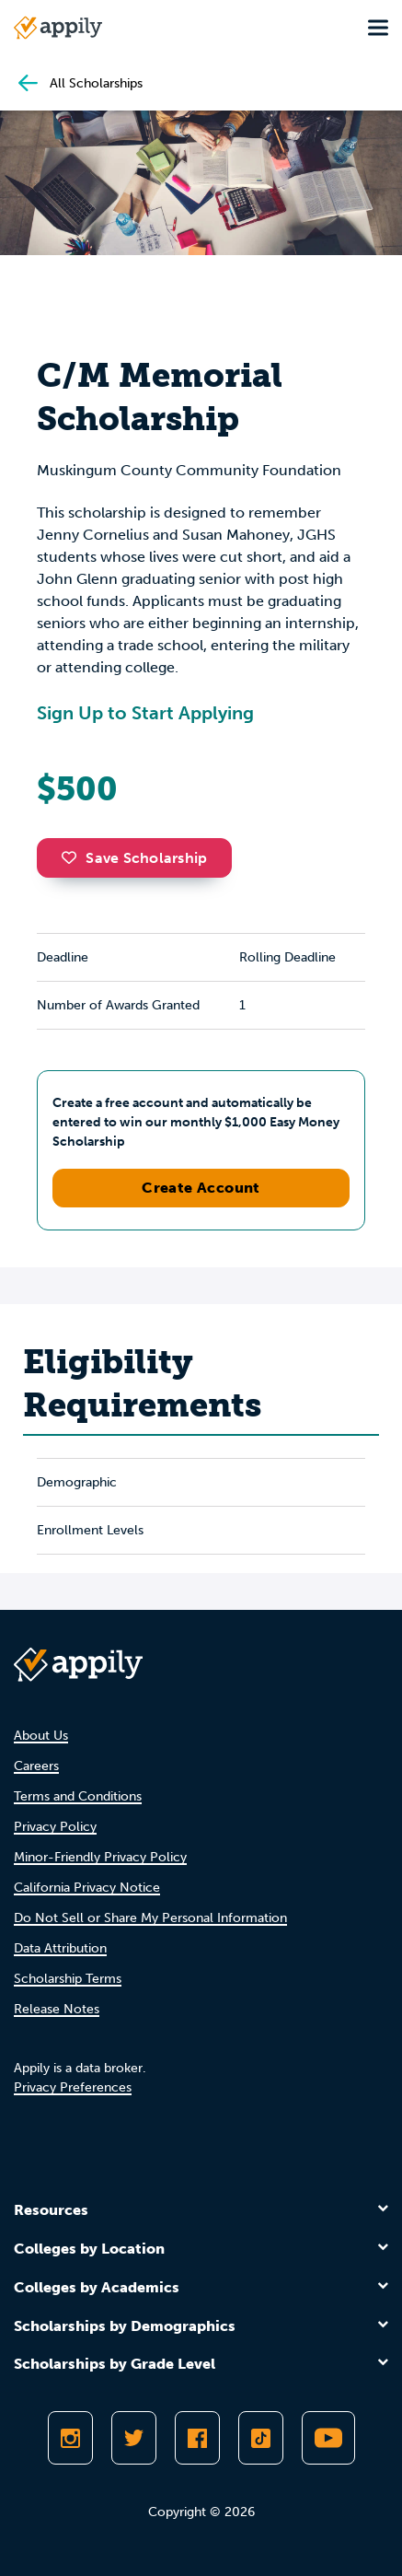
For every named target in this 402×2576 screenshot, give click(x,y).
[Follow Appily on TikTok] (260, 2438)
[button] (74, 857)
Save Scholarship (134, 858)
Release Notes (56, 2009)
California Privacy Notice (87, 1887)
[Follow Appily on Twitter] (133, 2438)
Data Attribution (60, 1948)
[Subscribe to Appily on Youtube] (328, 2438)
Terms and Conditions (78, 1796)
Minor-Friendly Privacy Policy (100, 1857)
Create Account (201, 1187)
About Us (41, 1735)
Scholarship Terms (67, 1979)
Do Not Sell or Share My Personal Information (150, 1918)
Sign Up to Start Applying (145, 713)
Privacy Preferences (73, 2087)
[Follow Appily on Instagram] (70, 2438)
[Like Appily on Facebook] (197, 2438)
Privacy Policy (55, 1827)
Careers (36, 1766)
